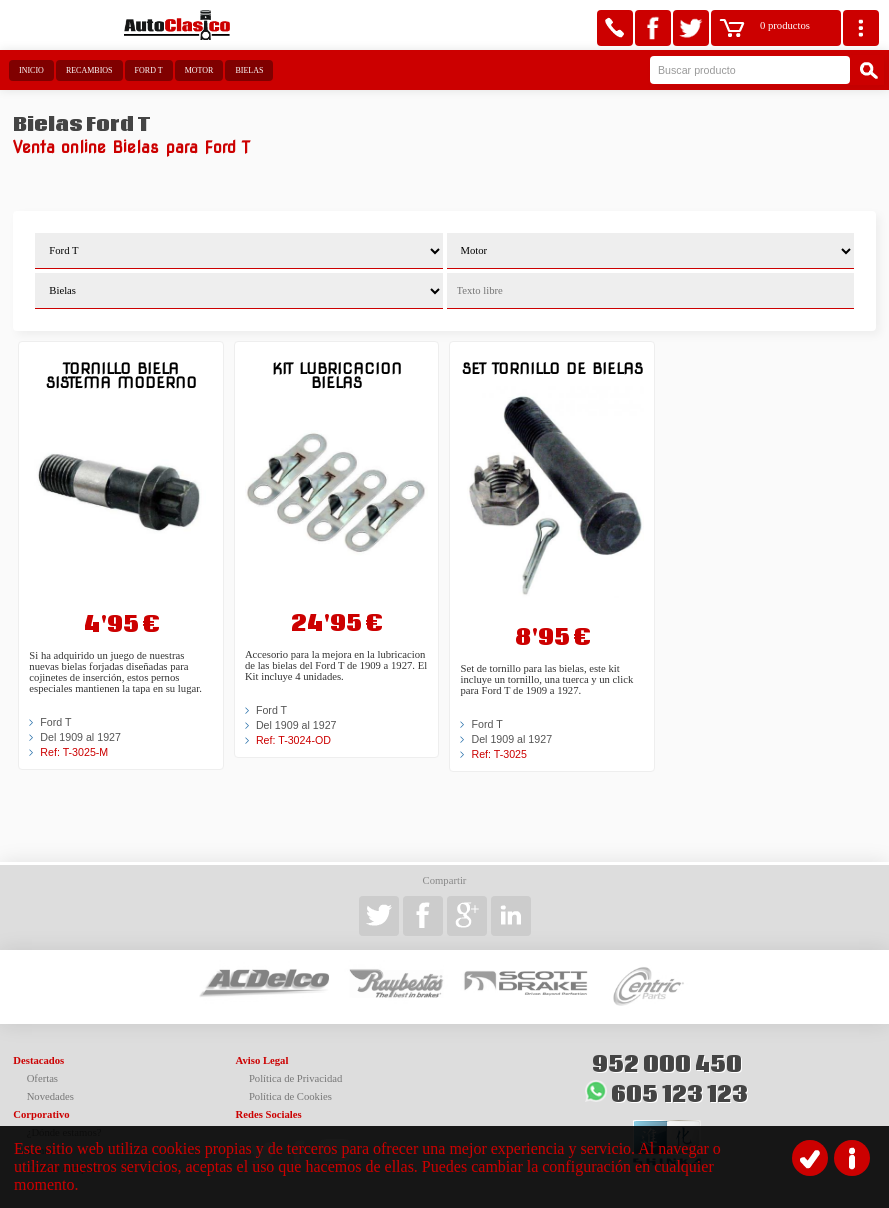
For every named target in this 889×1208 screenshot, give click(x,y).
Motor (199, 70)
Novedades (50, 1096)
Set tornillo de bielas (552, 368)
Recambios (89, 70)
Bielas (249, 70)
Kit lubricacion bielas (337, 375)
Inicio (31, 70)
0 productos (785, 25)
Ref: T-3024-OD (293, 740)
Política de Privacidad (296, 1078)
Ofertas (42, 1078)
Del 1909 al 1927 (80, 737)
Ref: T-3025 (499, 754)
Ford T (149, 70)
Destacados (38, 1060)
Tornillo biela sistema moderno (121, 375)
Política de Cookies (290, 1096)
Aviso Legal (262, 1060)
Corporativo (41, 1114)
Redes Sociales (269, 1114)
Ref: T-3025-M (74, 752)
